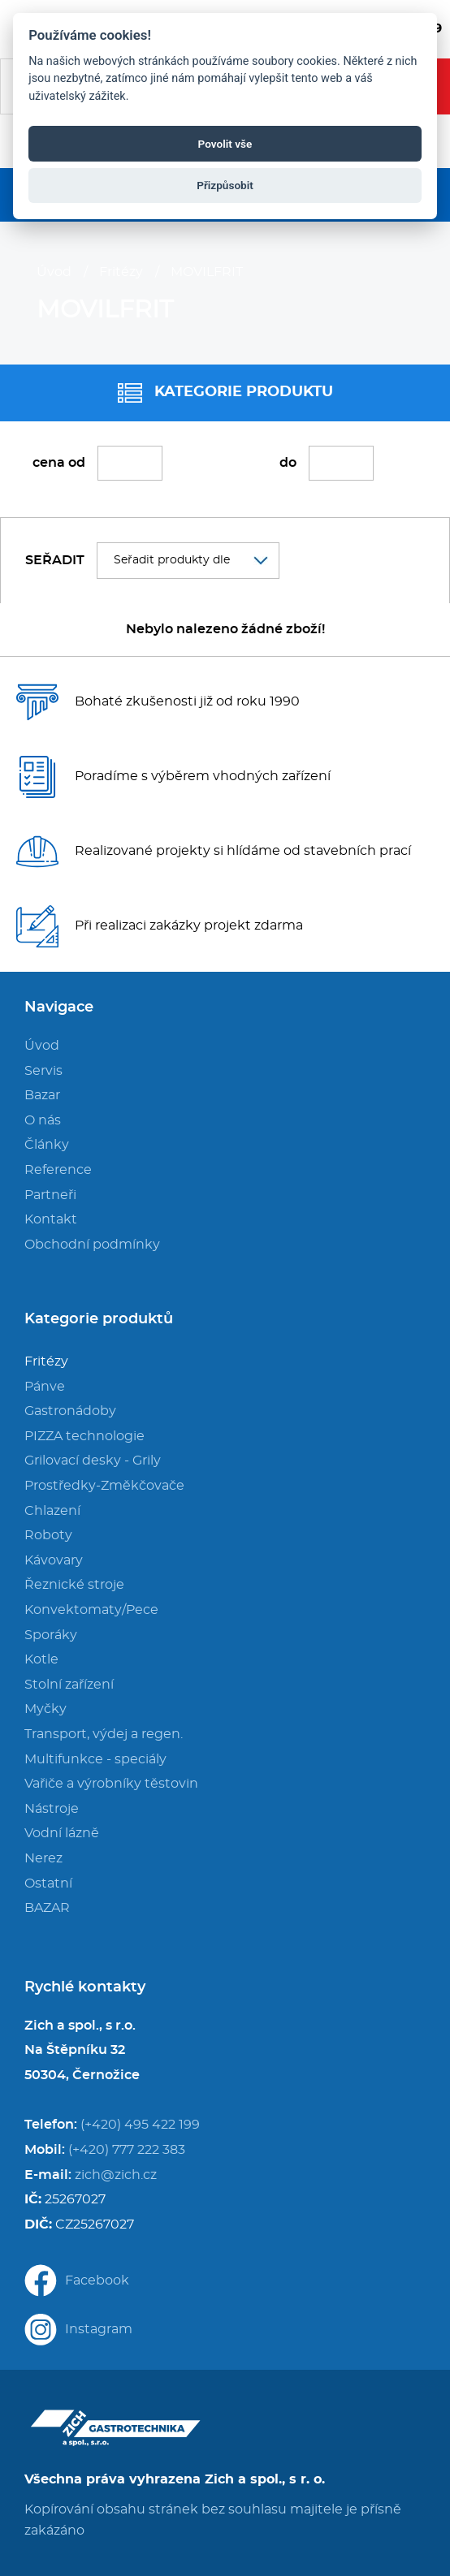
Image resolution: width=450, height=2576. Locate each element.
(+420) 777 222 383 (126, 2149)
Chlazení (52, 1510)
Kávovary (53, 1560)
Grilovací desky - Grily (92, 1460)
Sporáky (50, 1635)
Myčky (45, 1708)
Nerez (43, 1858)
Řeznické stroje (74, 1584)
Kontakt (50, 1219)
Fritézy (121, 271)
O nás (42, 1120)
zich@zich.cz (116, 2174)
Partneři (50, 1195)
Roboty (48, 1535)
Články (46, 1144)
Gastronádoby (70, 1411)
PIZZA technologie (84, 1436)
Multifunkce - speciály (95, 1759)
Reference (58, 1169)
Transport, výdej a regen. (103, 1734)
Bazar (42, 1095)
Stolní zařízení (69, 1684)
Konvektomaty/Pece (91, 1609)
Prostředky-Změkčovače (104, 1485)
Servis (43, 1070)
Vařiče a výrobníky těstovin (111, 1783)
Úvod (54, 271)
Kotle (41, 1659)
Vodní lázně (61, 1833)
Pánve (44, 1386)
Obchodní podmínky (92, 1244)
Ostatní (48, 1883)
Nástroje (51, 1808)
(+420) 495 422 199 (140, 2124)
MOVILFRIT (207, 271)
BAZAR (47, 1907)
